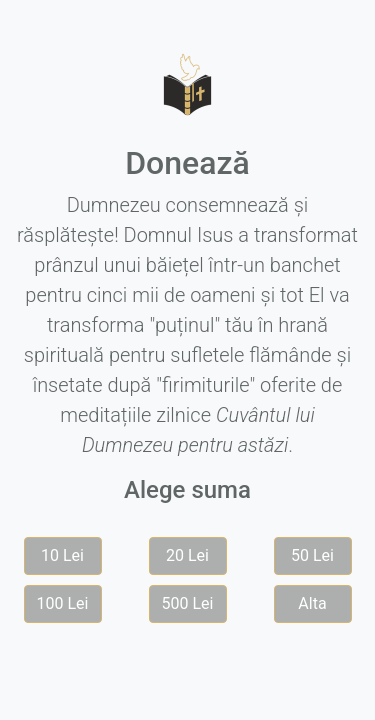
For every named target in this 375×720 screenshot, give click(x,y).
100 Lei (63, 603)
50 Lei (312, 555)
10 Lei (62, 555)
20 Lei (187, 555)
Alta (312, 603)
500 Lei (188, 603)
